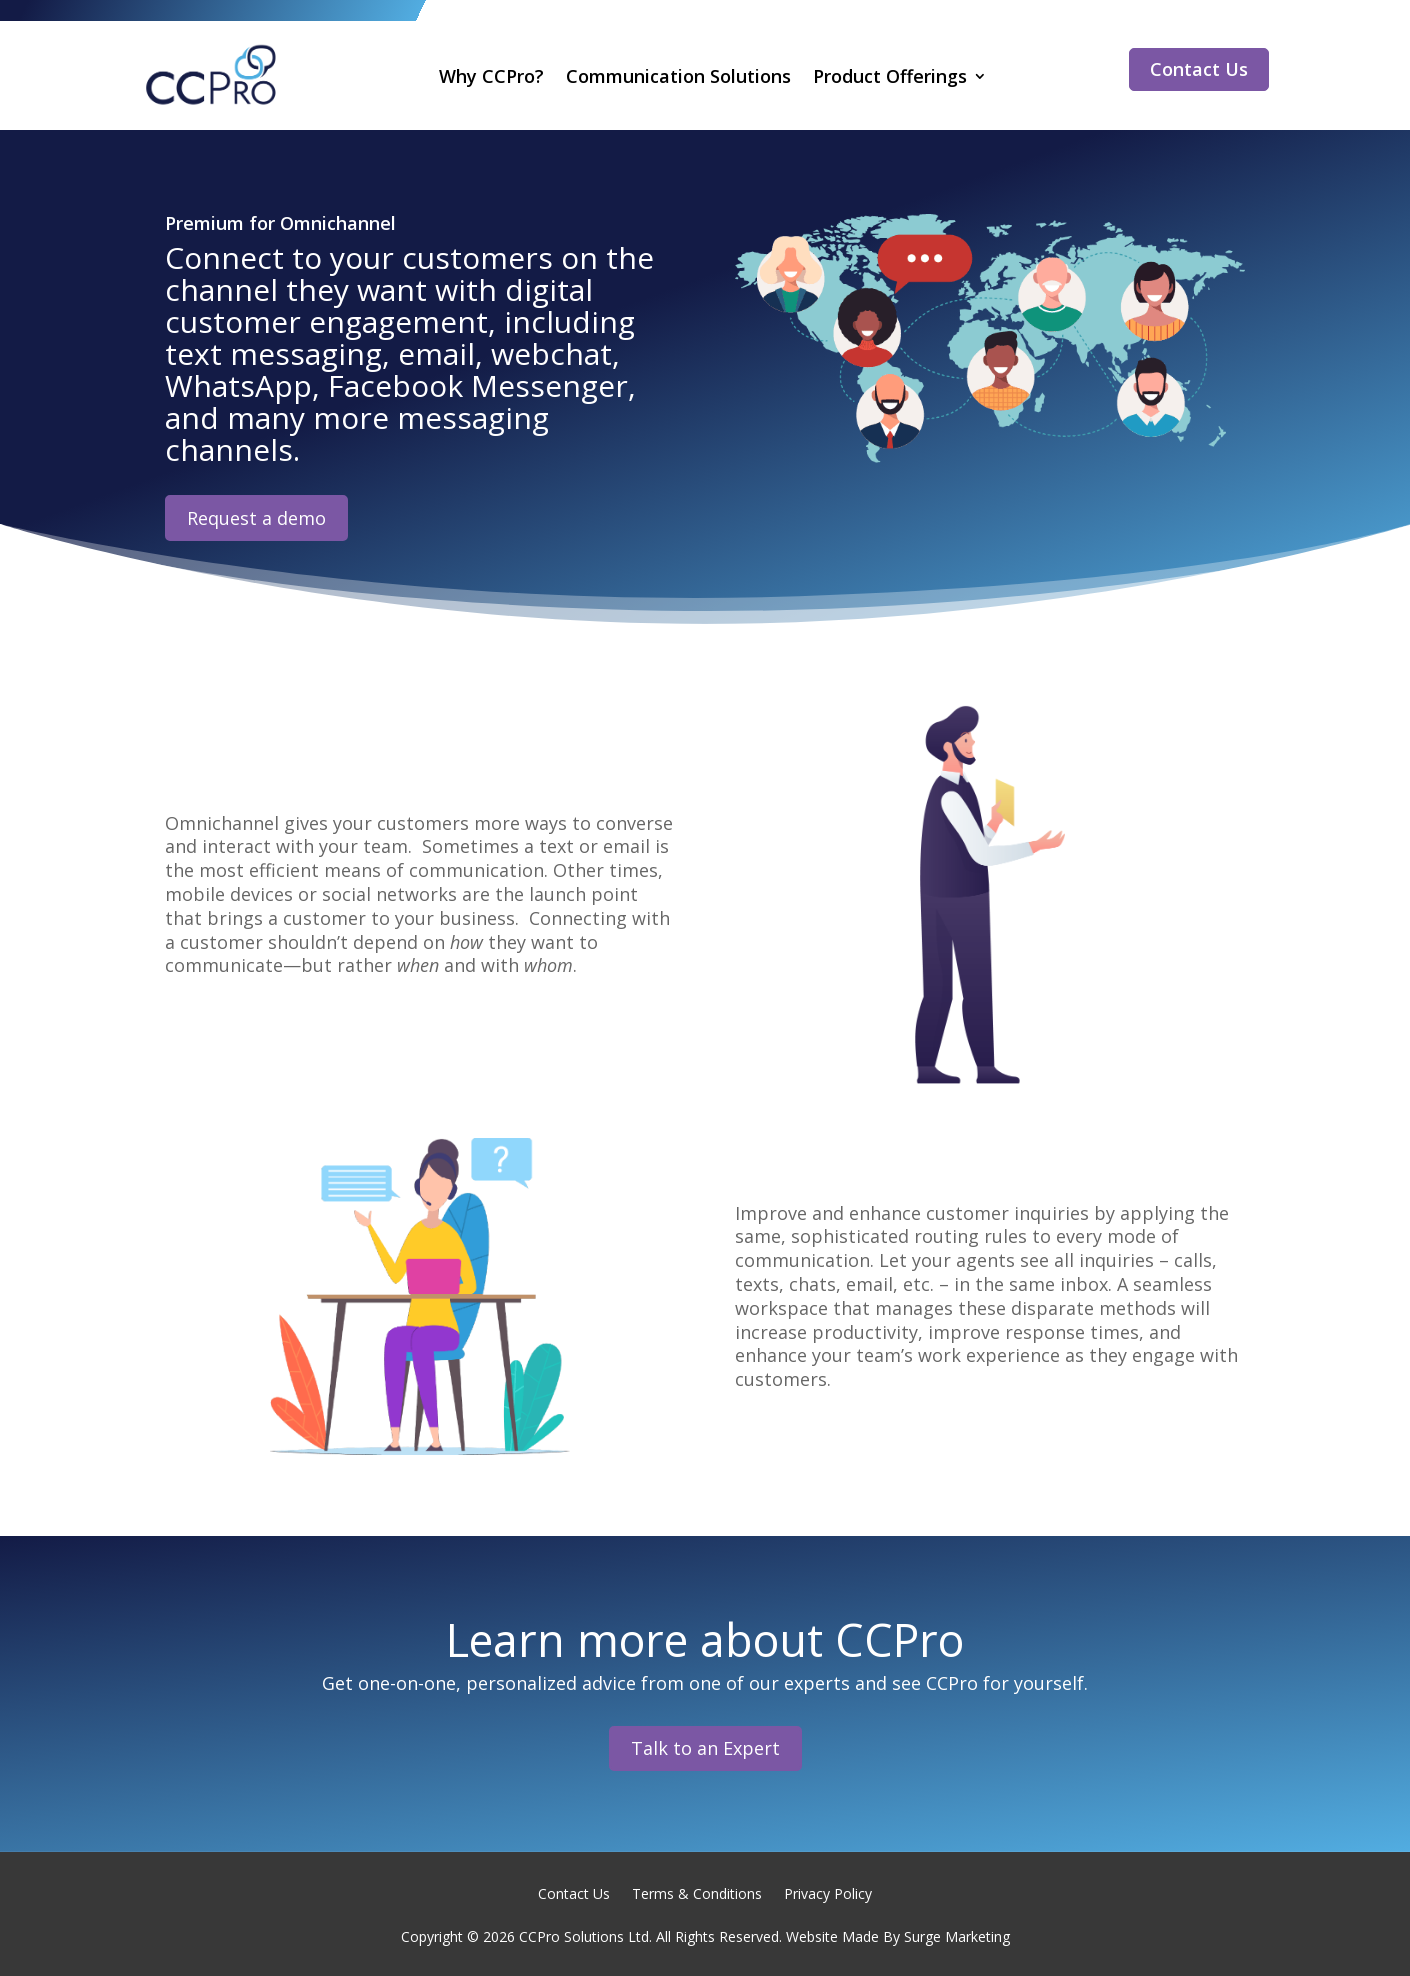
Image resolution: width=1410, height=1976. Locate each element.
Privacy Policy (828, 1892)
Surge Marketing (957, 1936)
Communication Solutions (678, 76)
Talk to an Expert (705, 1748)
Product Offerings (890, 76)
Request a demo (256, 518)
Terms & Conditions (697, 1892)
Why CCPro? (491, 76)
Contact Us (1199, 69)
